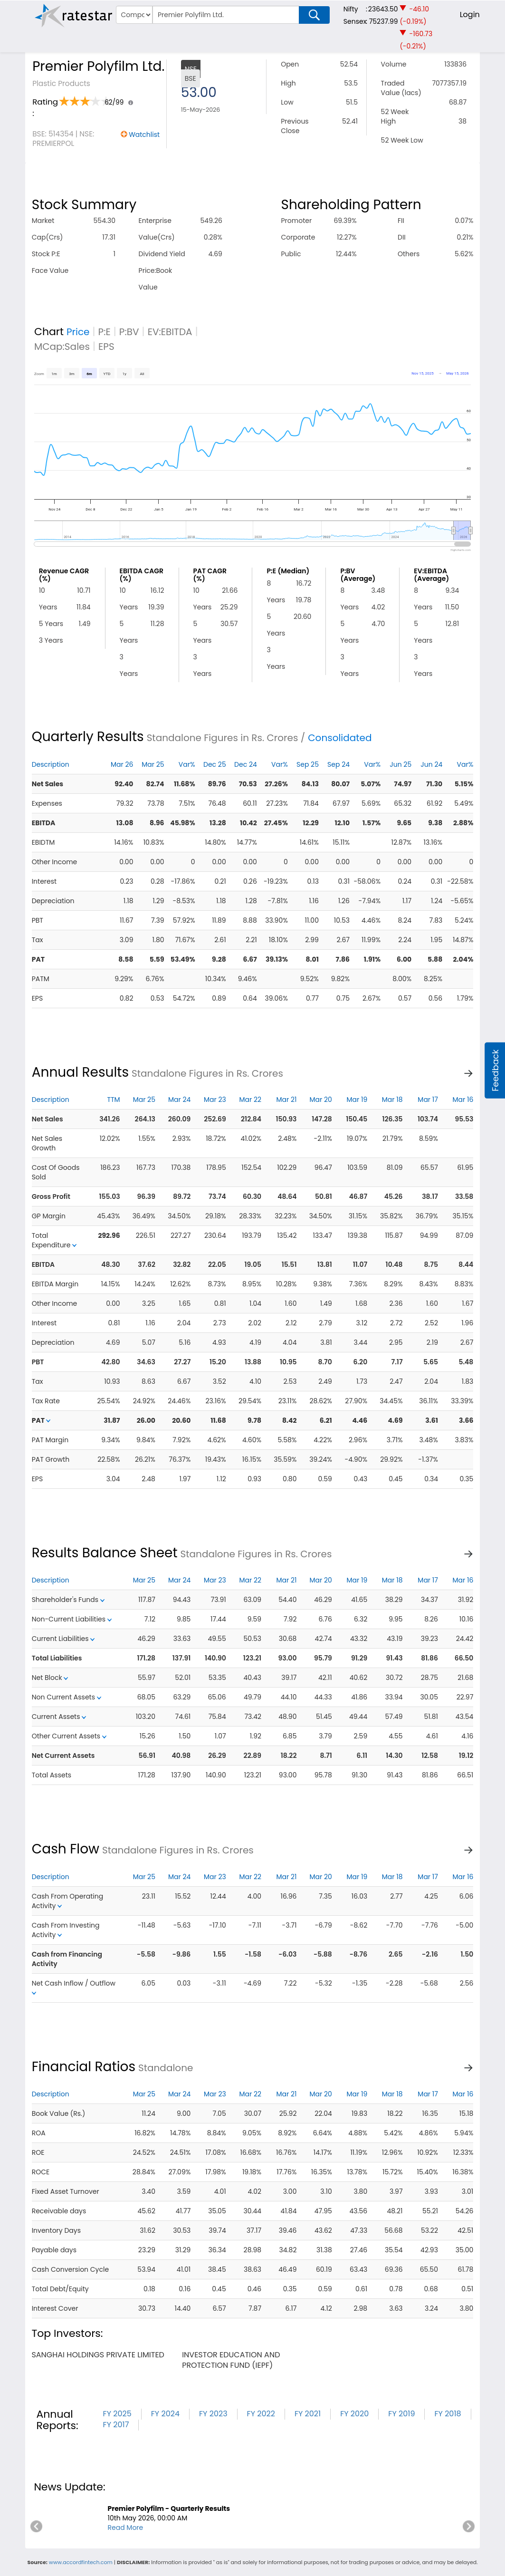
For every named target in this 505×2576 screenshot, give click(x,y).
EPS (106, 346)
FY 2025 (117, 2413)
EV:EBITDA (170, 331)
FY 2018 (447, 2413)
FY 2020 (354, 2413)
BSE (190, 78)
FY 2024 (165, 2413)
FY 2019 (401, 2413)
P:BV (129, 331)
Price (78, 331)
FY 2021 (308, 2413)
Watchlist (144, 134)
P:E (104, 331)
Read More (125, 2527)
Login (470, 14)
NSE (191, 69)
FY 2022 (261, 2413)
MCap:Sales (62, 346)
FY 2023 (213, 2413)
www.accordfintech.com (81, 2562)
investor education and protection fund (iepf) (231, 2360)
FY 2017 (116, 2424)
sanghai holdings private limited (97, 2354)
